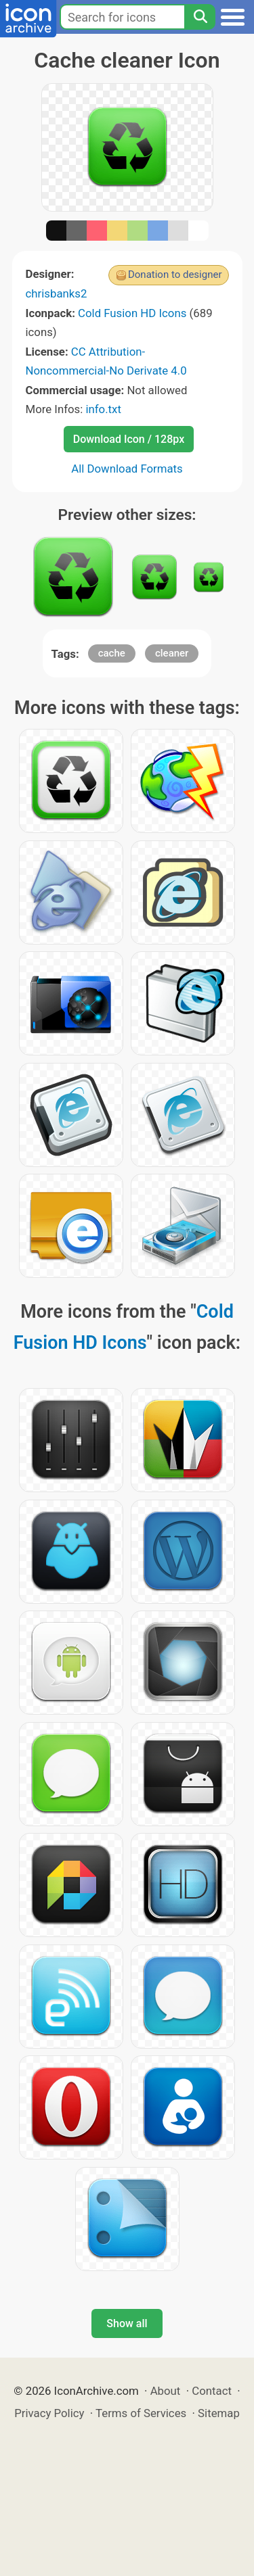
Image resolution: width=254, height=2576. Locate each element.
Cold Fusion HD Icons (132, 313)
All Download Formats (127, 468)
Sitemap (219, 2413)
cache (111, 653)
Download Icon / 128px (128, 439)
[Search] (199, 17)
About (165, 2391)
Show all (126, 2323)
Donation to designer (175, 274)
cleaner (171, 653)
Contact (212, 2391)
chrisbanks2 (56, 293)
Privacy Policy (49, 2413)
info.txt (103, 409)
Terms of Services (141, 2413)
